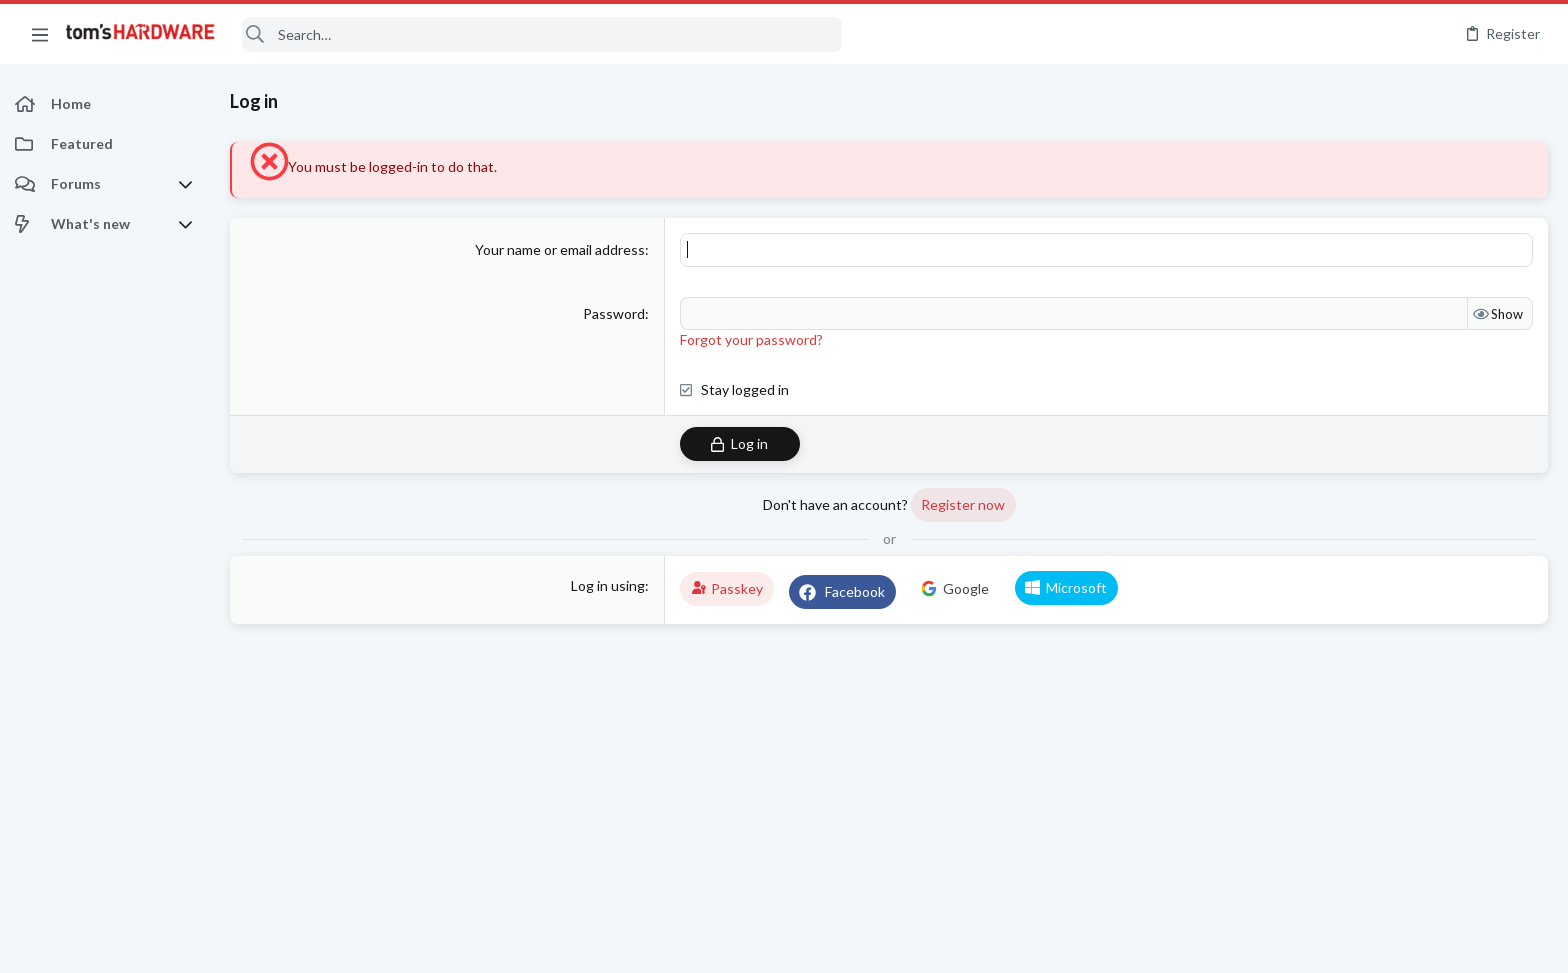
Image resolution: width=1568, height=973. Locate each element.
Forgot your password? (751, 339)
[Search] (542, 34)
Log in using (608, 585)
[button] (40, 34)
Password (614, 313)
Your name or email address (560, 249)
